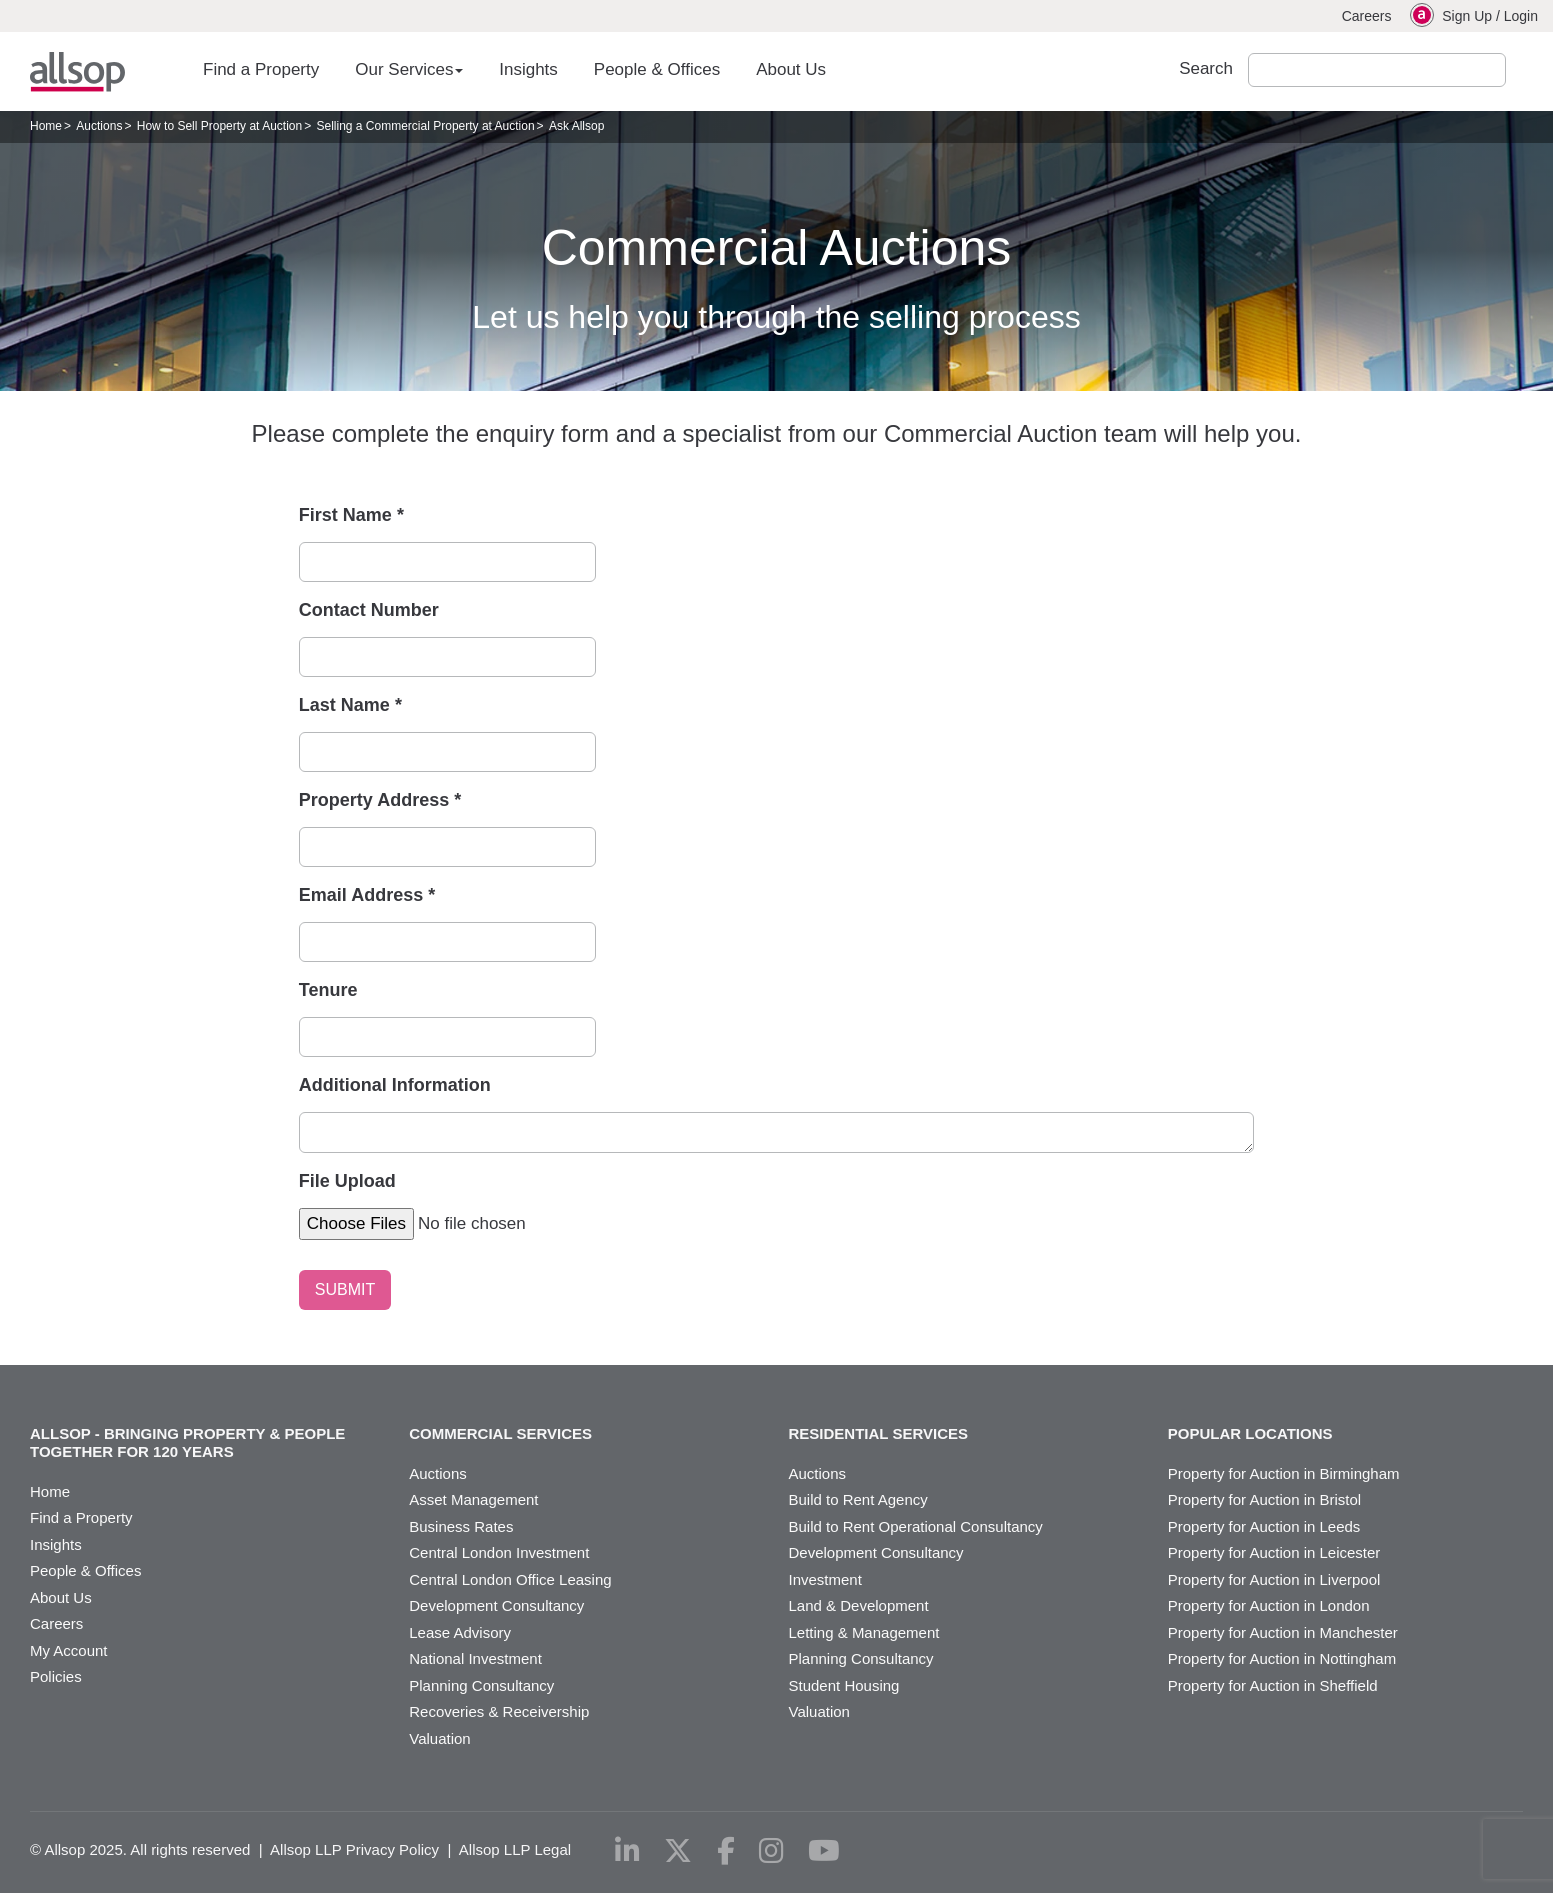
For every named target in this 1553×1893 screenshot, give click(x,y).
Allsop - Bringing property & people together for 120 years (187, 1442)
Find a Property (261, 69)
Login (1521, 16)
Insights (528, 69)
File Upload (347, 1181)
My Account (69, 1650)
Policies (56, 1676)
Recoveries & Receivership (499, 1711)
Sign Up (1467, 16)
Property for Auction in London (1269, 1605)
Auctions (99, 126)
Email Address (367, 895)
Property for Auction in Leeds (1264, 1526)
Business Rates (461, 1526)
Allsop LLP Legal (515, 1849)
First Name (351, 515)
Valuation (439, 1738)
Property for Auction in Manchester (1283, 1632)
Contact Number (369, 610)
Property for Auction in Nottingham (1282, 1658)
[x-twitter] (678, 1851)
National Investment (475, 1658)
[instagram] (771, 1851)
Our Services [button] (409, 69)
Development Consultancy (496, 1605)
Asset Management (473, 1499)
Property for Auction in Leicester (1274, 1552)
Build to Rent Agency (858, 1499)
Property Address (380, 800)
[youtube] (824, 1851)
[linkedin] (627, 1851)
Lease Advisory (460, 1632)
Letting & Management (864, 1632)
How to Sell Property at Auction (219, 126)
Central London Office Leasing (510, 1579)
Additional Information (395, 1085)
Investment (825, 1579)
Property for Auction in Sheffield (1273, 1685)
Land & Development (859, 1605)
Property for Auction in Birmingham (1284, 1473)
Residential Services (879, 1433)
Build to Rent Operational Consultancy (916, 1526)
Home (46, 126)
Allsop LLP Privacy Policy (354, 1849)
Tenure (328, 990)
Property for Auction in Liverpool (1274, 1579)
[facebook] (726, 1851)
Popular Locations (1250, 1433)
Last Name (350, 705)
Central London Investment (499, 1552)
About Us (791, 69)
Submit (1526, 69)
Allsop (77, 72)
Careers (1367, 16)
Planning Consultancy (481, 1685)
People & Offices (657, 69)
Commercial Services (500, 1433)
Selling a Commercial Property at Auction (426, 126)
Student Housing (844, 1685)
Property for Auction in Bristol (1264, 1499)
